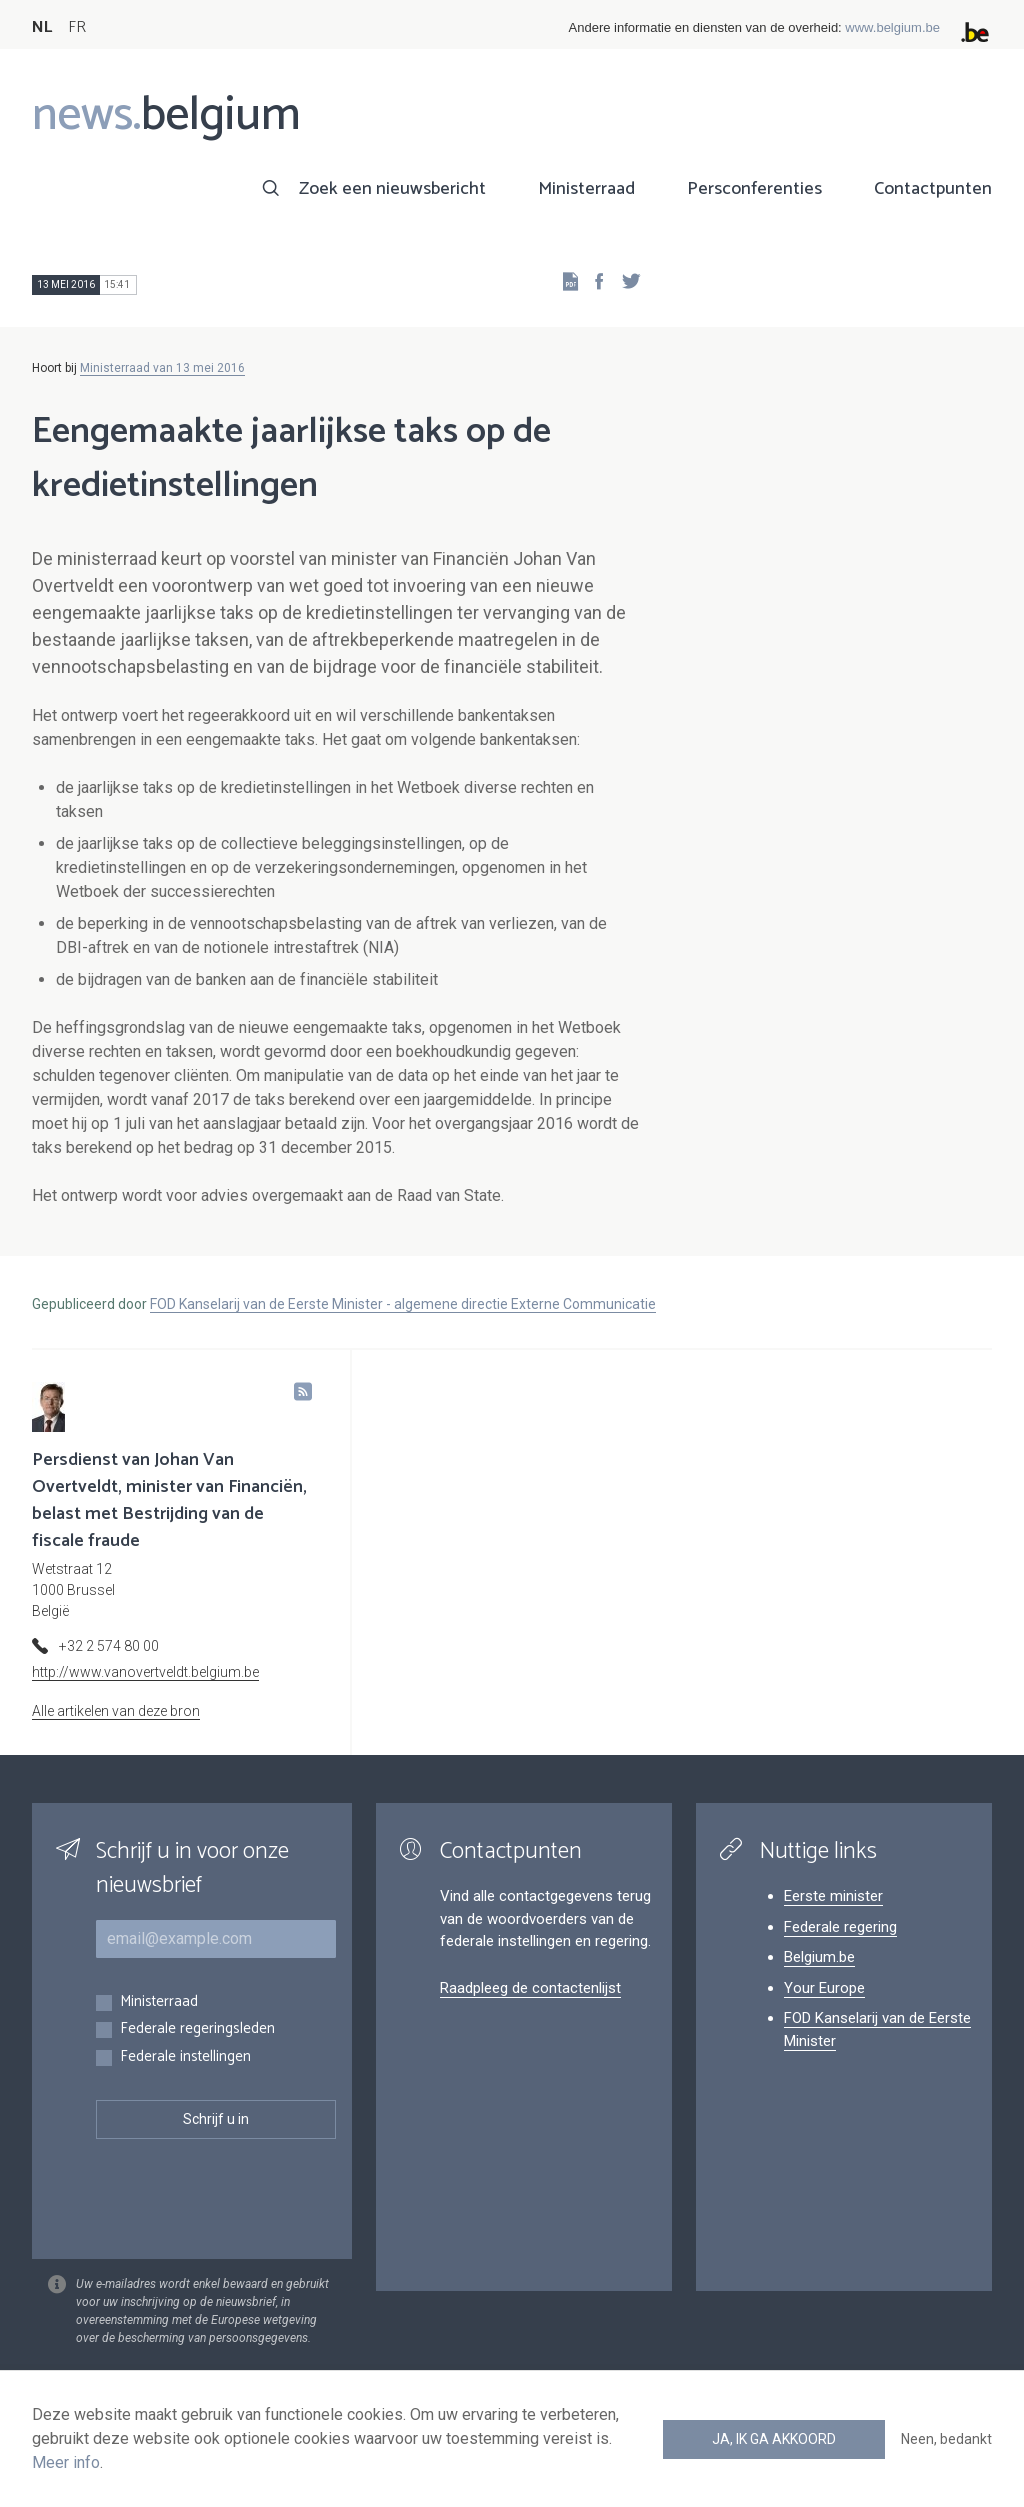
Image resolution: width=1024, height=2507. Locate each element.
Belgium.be (819, 1957)
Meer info (66, 2462)
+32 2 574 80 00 (109, 1646)
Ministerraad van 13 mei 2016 (162, 368)
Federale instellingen (185, 2057)
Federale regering (840, 1927)
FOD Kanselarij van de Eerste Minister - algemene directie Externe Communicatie (403, 1304)
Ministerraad (586, 189)
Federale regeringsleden (197, 2029)
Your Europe (824, 1988)
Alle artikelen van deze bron (116, 1711)
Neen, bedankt (946, 2439)
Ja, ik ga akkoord (774, 2439)
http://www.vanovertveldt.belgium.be (145, 1672)
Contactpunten (933, 189)
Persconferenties (754, 189)
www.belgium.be (892, 27)
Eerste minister (833, 1896)
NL (42, 27)
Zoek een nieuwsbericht (392, 189)
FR (77, 27)
